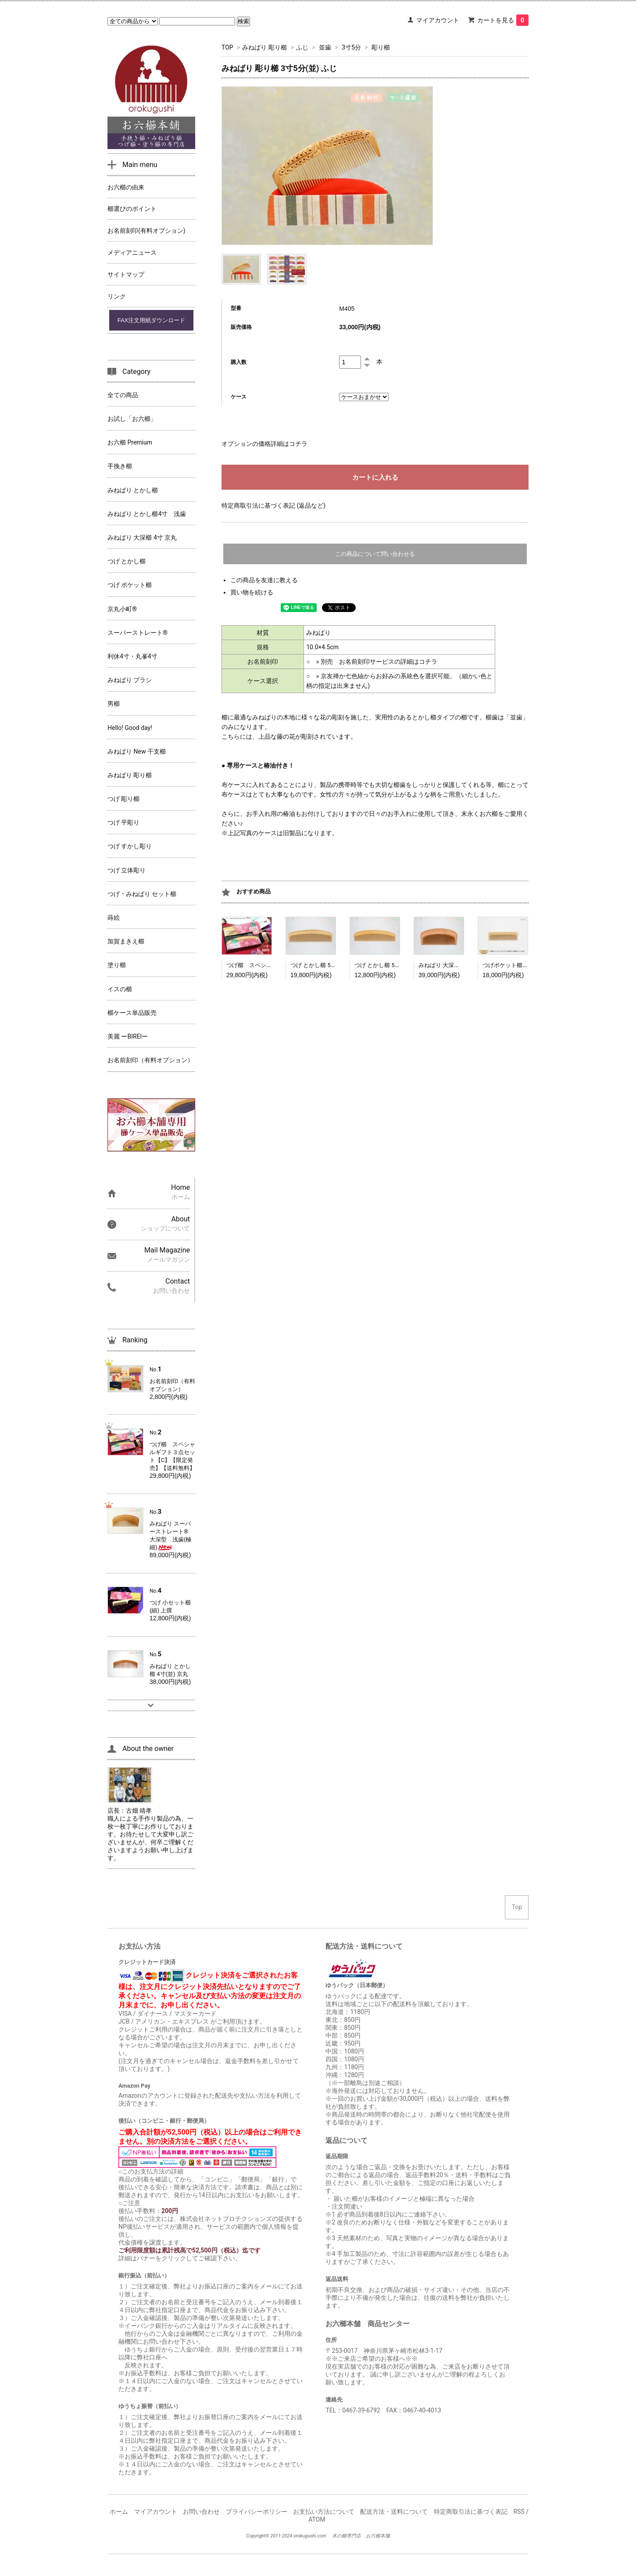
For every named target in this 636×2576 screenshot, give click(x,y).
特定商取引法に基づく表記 (470, 2511)
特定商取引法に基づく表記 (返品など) (273, 505)
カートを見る (503, 20)
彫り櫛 (381, 47)
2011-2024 (281, 2536)
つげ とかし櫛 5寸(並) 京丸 (324, 965)
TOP (227, 47)
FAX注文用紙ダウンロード (152, 320)
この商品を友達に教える (264, 580)
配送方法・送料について (394, 2511)
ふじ (302, 47)
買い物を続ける (251, 592)
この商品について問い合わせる (375, 554)
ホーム (119, 2511)
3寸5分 (351, 47)
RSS (518, 2511)
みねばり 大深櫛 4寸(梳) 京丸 (455, 965)
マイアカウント (437, 20)
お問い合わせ (201, 2511)
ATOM (316, 2519)
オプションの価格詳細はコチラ (264, 443)
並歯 (325, 47)
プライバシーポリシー (256, 2511)
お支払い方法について (323, 2511)
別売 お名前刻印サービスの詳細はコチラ (379, 661)
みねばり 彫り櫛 (264, 47)
